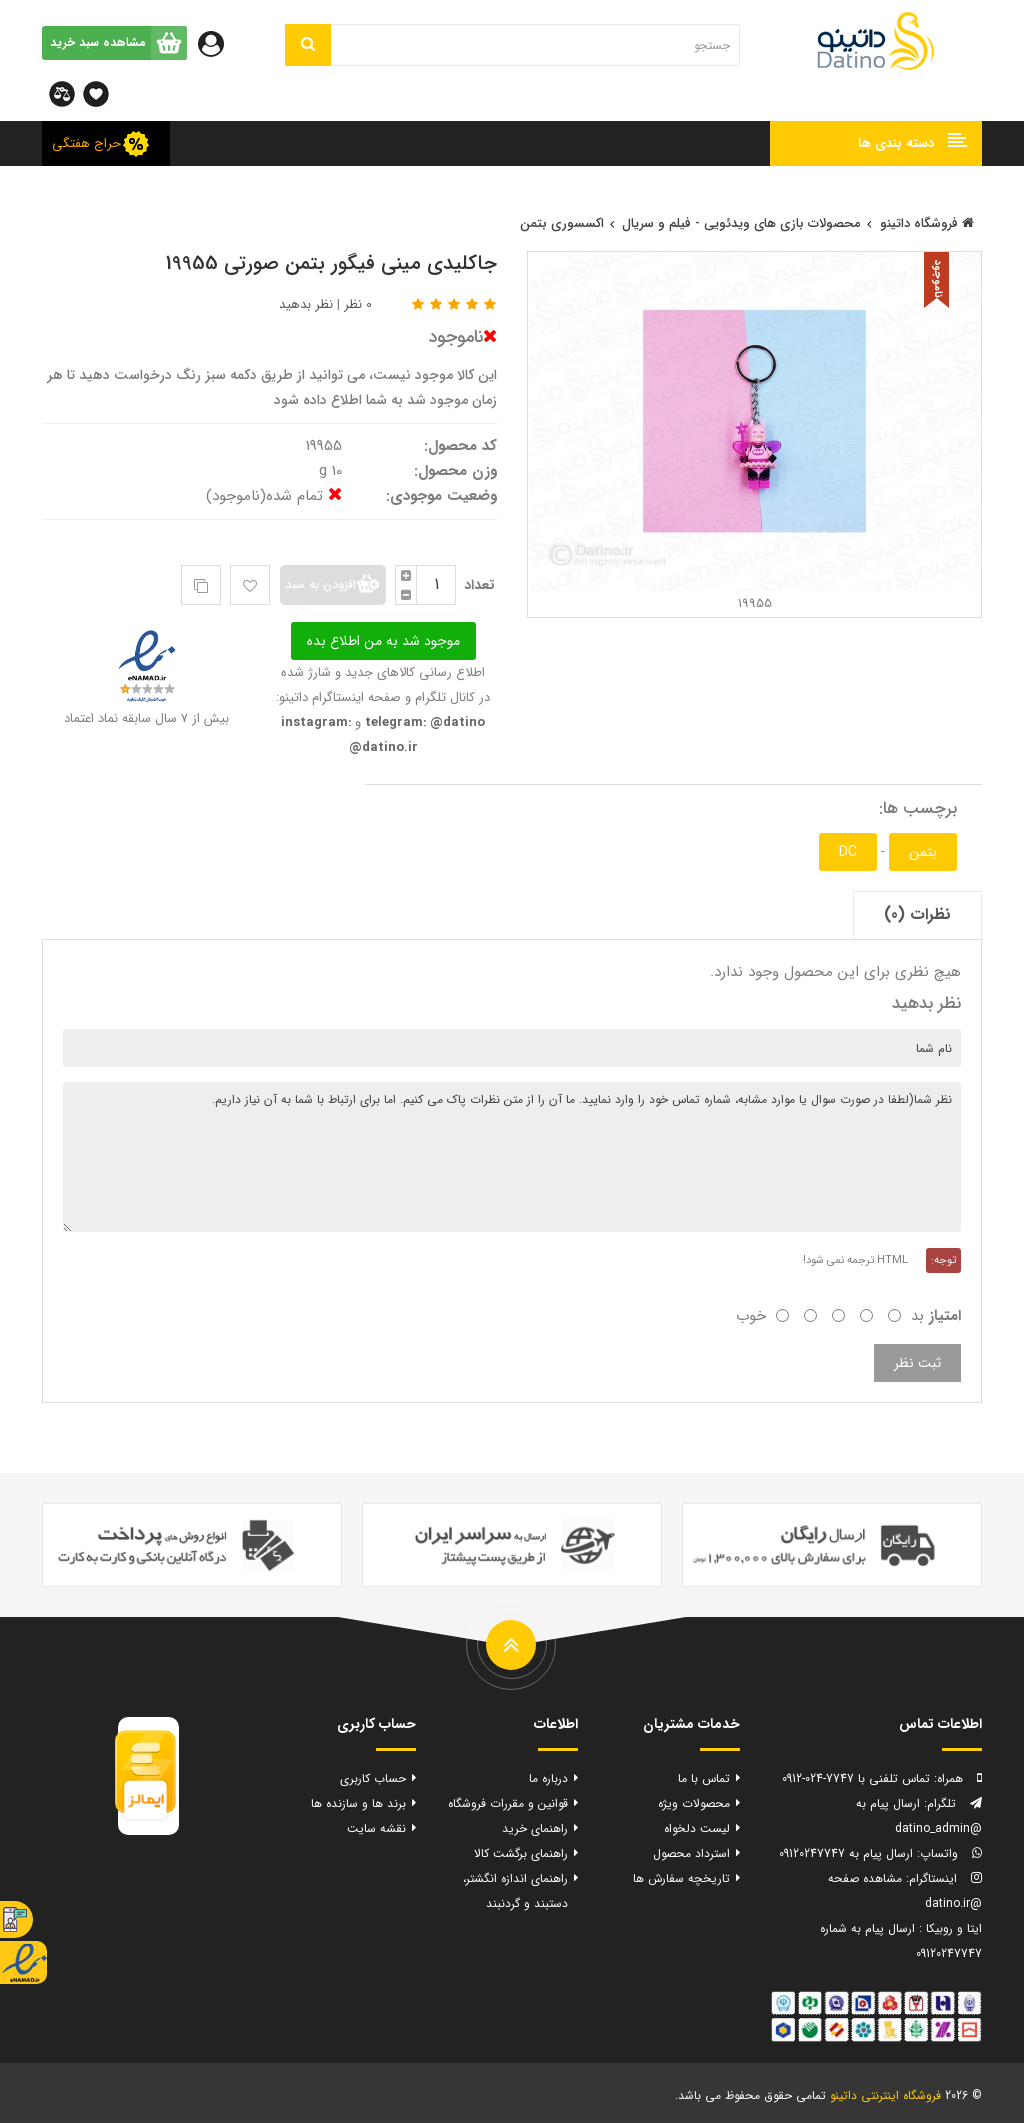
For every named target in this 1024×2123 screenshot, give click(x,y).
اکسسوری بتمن (562, 223)
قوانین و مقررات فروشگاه (508, 1803)
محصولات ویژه (694, 1803)
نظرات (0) (917, 914)
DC (848, 852)
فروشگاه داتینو (927, 223)
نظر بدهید (306, 304)
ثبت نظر (917, 1363)
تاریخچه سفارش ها (681, 1878)
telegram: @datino (423, 722)
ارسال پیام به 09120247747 (846, 1853)
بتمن (923, 852)
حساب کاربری (373, 1778)
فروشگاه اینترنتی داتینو (885, 2095)
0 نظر (358, 304)
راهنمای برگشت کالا (521, 1853)
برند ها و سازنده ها (358, 1803)
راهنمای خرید (535, 1828)
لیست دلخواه (697, 1828)
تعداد (479, 585)
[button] (876, 143)
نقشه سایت (376, 1828)
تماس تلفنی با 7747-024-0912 (856, 1778)
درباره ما (548, 1778)
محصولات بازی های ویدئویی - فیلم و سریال (741, 223)
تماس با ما (704, 1778)
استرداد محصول (691, 1853)
